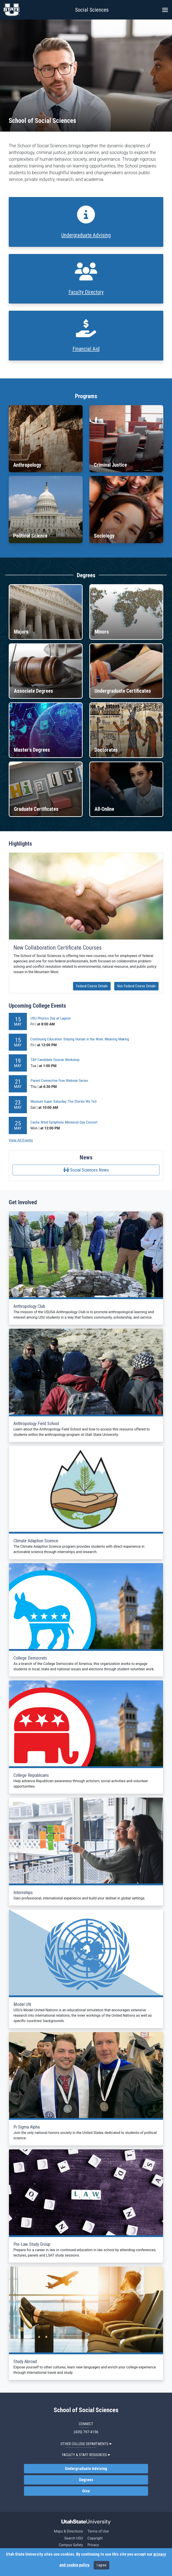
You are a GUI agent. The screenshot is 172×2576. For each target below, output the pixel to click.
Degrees (86, 2479)
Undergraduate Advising (86, 235)
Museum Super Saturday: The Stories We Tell (63, 1101)
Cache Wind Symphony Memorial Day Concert (63, 1122)
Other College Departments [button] (86, 2444)
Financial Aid (86, 349)
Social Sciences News (86, 1170)
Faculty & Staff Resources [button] (86, 2455)
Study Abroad (25, 2361)
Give (86, 2491)
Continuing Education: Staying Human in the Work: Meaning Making (79, 1039)
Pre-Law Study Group (31, 2244)
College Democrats (30, 1658)
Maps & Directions (68, 2531)
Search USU (73, 2538)
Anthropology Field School (36, 1423)
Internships (23, 1892)
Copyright (95, 2538)
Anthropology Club (29, 1306)
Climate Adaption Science (35, 1540)
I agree (101, 2565)
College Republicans (31, 1775)
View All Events (21, 1140)
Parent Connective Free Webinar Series (59, 1080)
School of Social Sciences (86, 2410)
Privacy (93, 2545)
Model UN (22, 2004)
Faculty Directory (86, 292)
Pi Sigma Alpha (26, 2127)
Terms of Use (98, 2531)
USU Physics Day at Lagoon (50, 1018)
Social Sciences (92, 10)
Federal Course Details (92, 986)
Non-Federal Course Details (136, 986)
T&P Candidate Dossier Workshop (55, 1059)
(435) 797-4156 (86, 2432)
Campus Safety (71, 2545)
